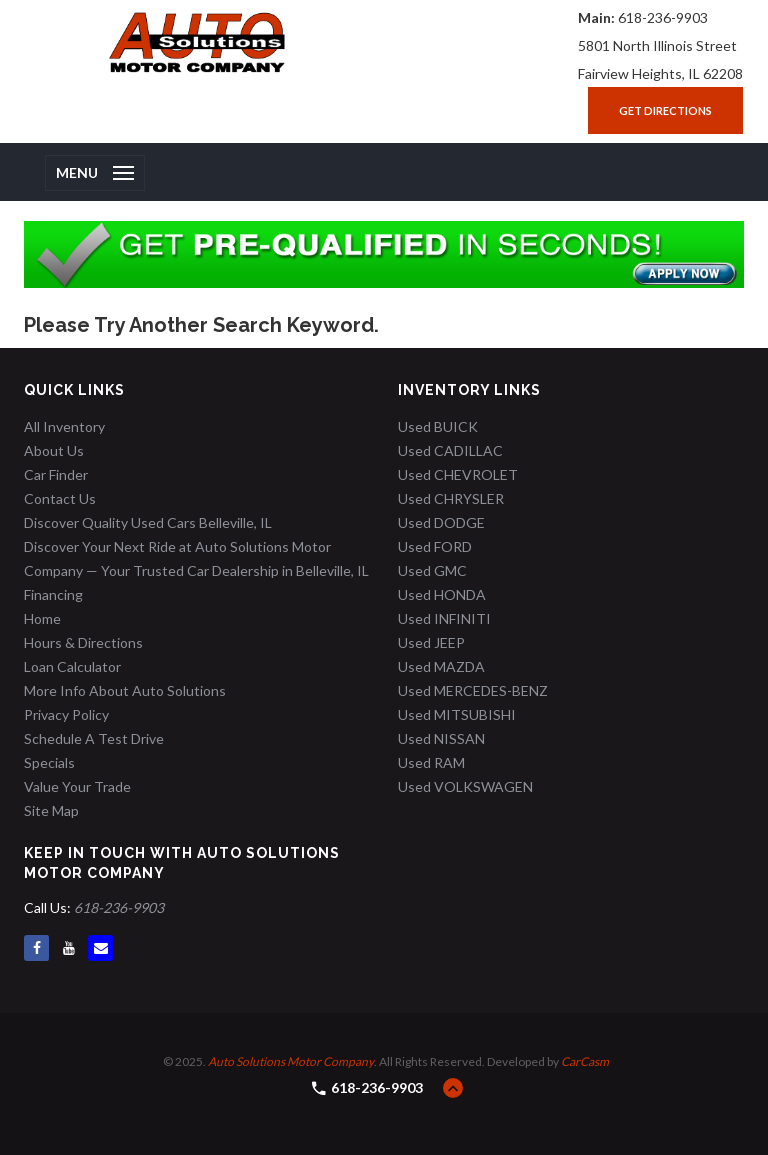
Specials (49, 762)
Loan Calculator (72, 666)
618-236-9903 (663, 17)
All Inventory (64, 426)
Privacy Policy (66, 714)
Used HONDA (442, 594)
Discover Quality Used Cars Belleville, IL (148, 522)
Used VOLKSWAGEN (465, 786)
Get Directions (665, 110)
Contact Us (60, 498)
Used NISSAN (441, 738)
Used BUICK (438, 426)
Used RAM (431, 762)
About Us (54, 450)
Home (42, 618)
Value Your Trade (77, 786)
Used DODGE (441, 522)
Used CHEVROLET (458, 474)
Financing (53, 594)
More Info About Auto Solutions (125, 690)
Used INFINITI (444, 618)
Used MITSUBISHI (457, 714)
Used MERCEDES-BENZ (473, 690)
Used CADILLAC (450, 450)
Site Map (51, 810)
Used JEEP (431, 642)
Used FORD (435, 546)
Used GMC (432, 570)
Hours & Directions (83, 642)
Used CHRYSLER (451, 498)
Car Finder (56, 474)
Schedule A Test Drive (94, 738)
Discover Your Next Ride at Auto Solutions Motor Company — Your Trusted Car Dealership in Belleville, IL (196, 558)
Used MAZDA (441, 666)
